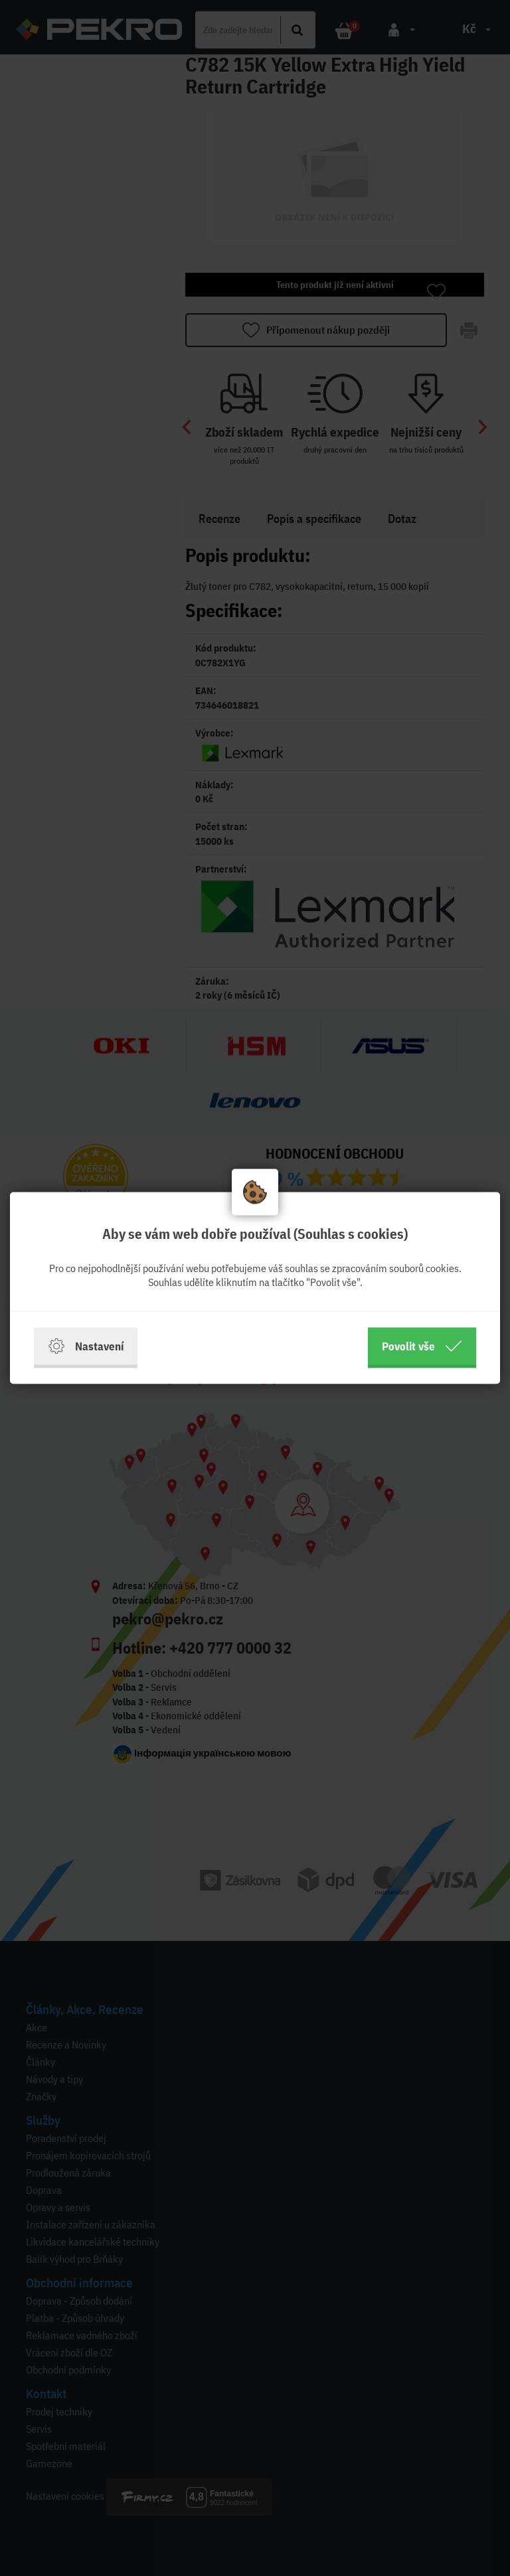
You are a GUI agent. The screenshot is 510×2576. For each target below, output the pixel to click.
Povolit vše (422, 1346)
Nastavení (86, 1346)
